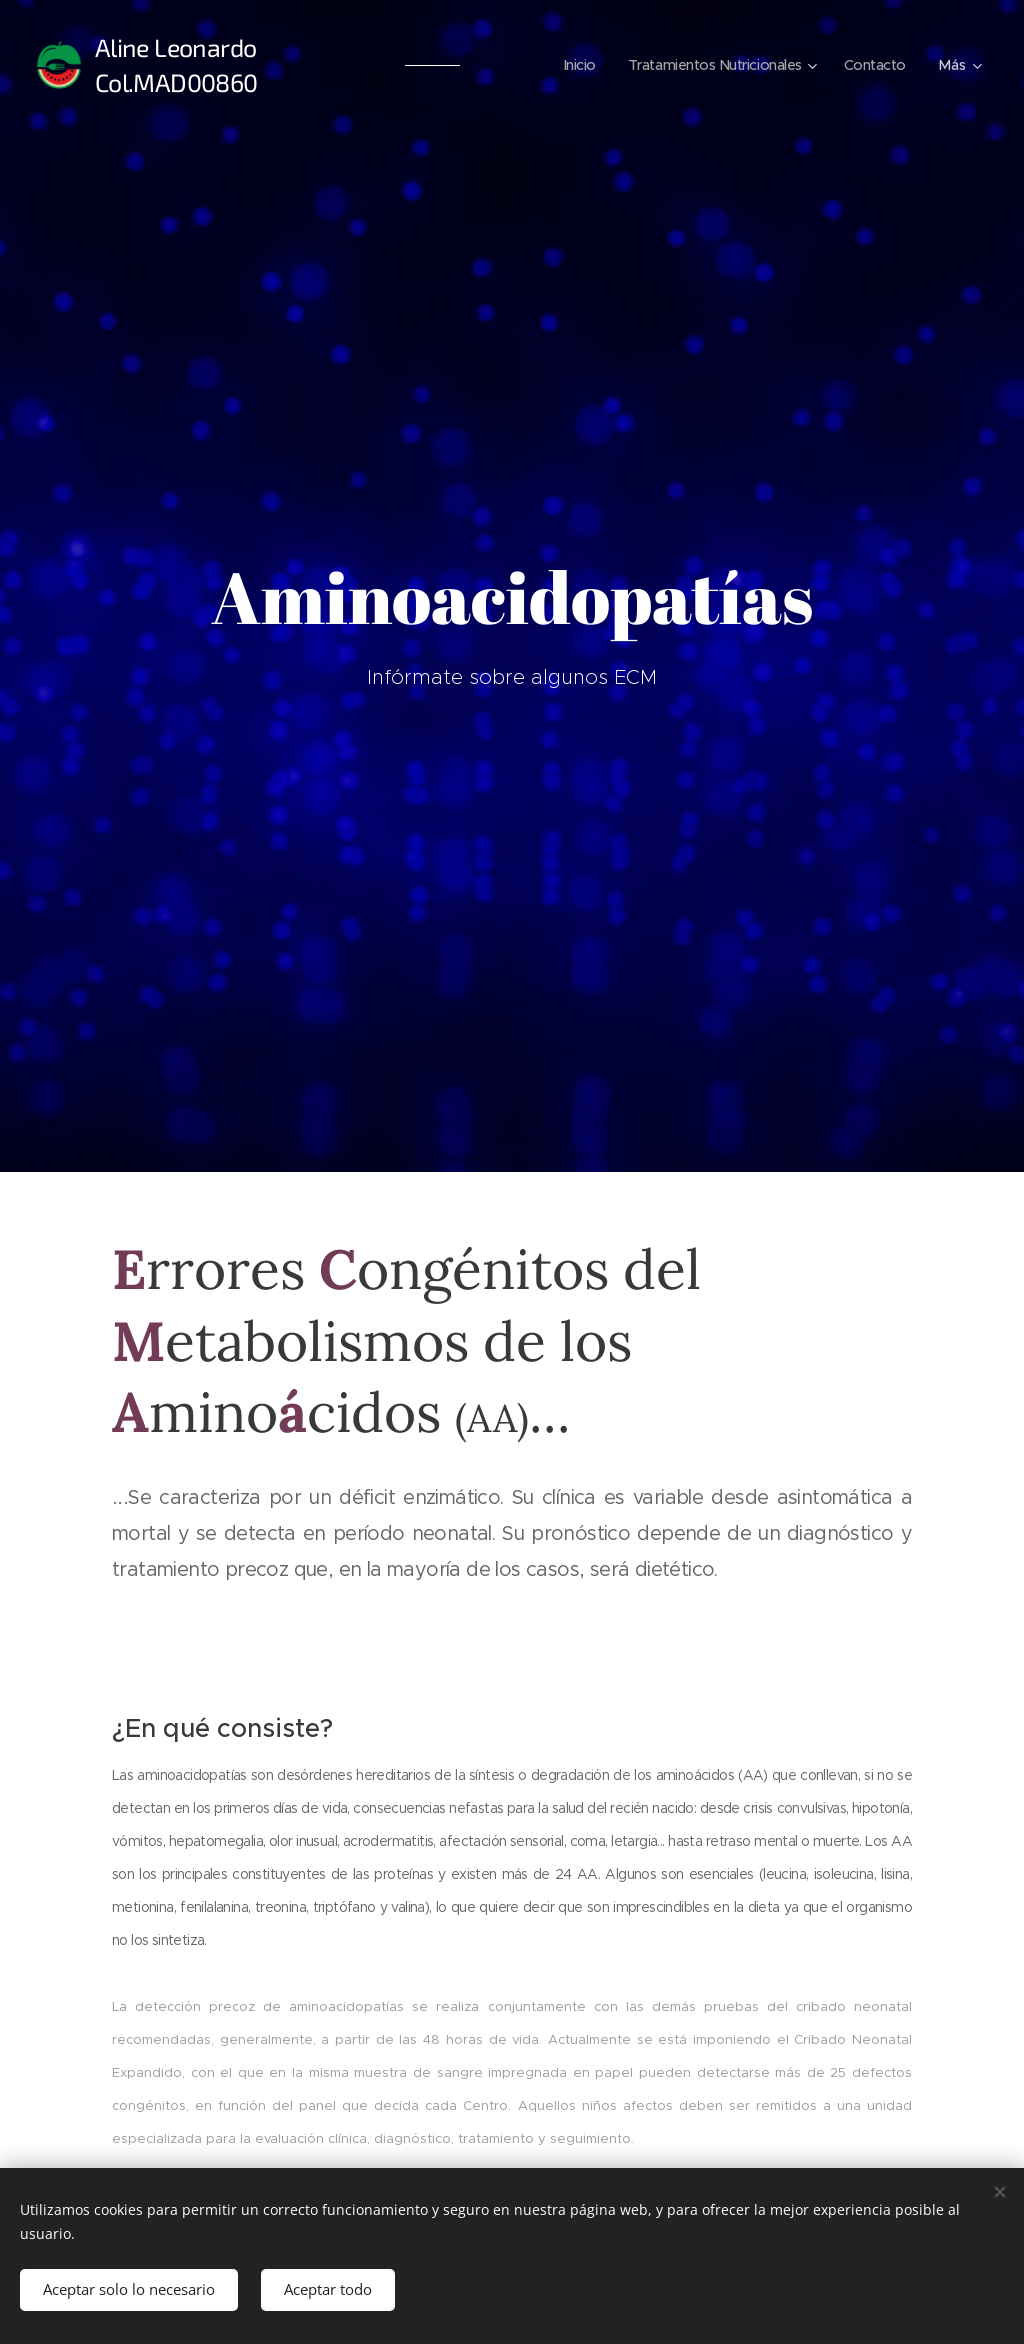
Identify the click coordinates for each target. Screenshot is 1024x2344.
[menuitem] (568, 65)
